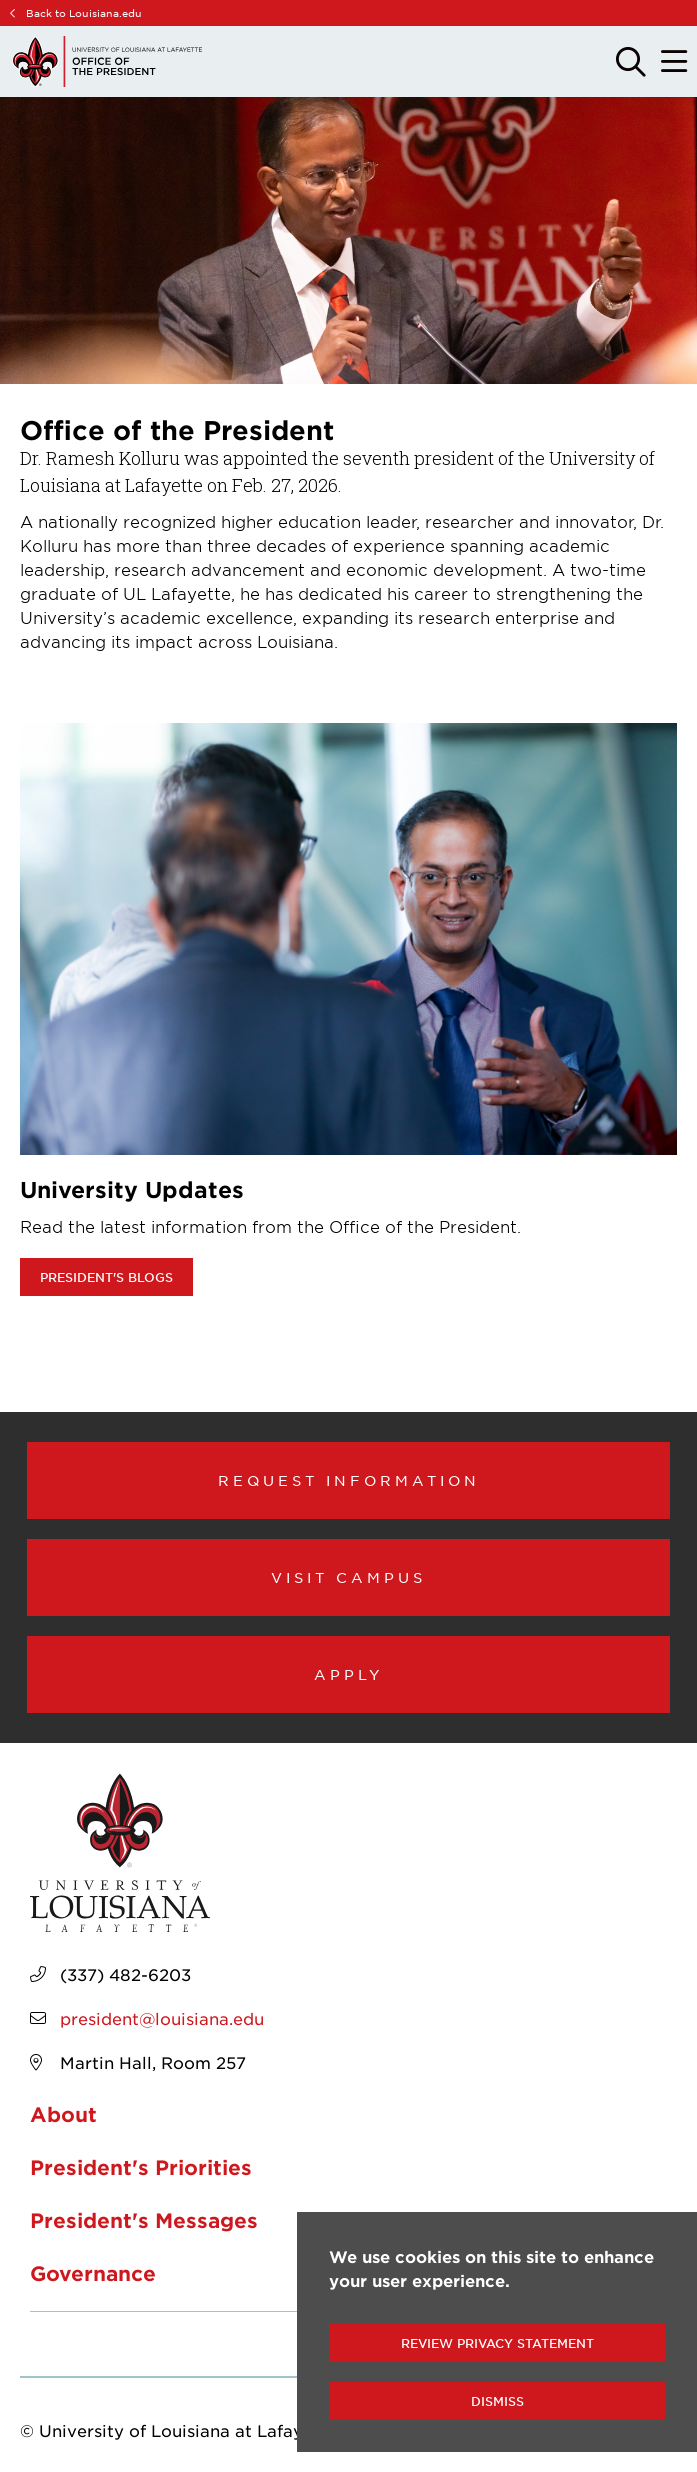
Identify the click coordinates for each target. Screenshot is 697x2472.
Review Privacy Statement (497, 2343)
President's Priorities (141, 2167)
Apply (349, 1674)
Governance (93, 2273)
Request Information (349, 1480)
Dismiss (497, 2401)
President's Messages (144, 2220)
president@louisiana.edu (162, 2018)
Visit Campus (348, 1577)
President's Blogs (106, 1277)
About (63, 2114)
